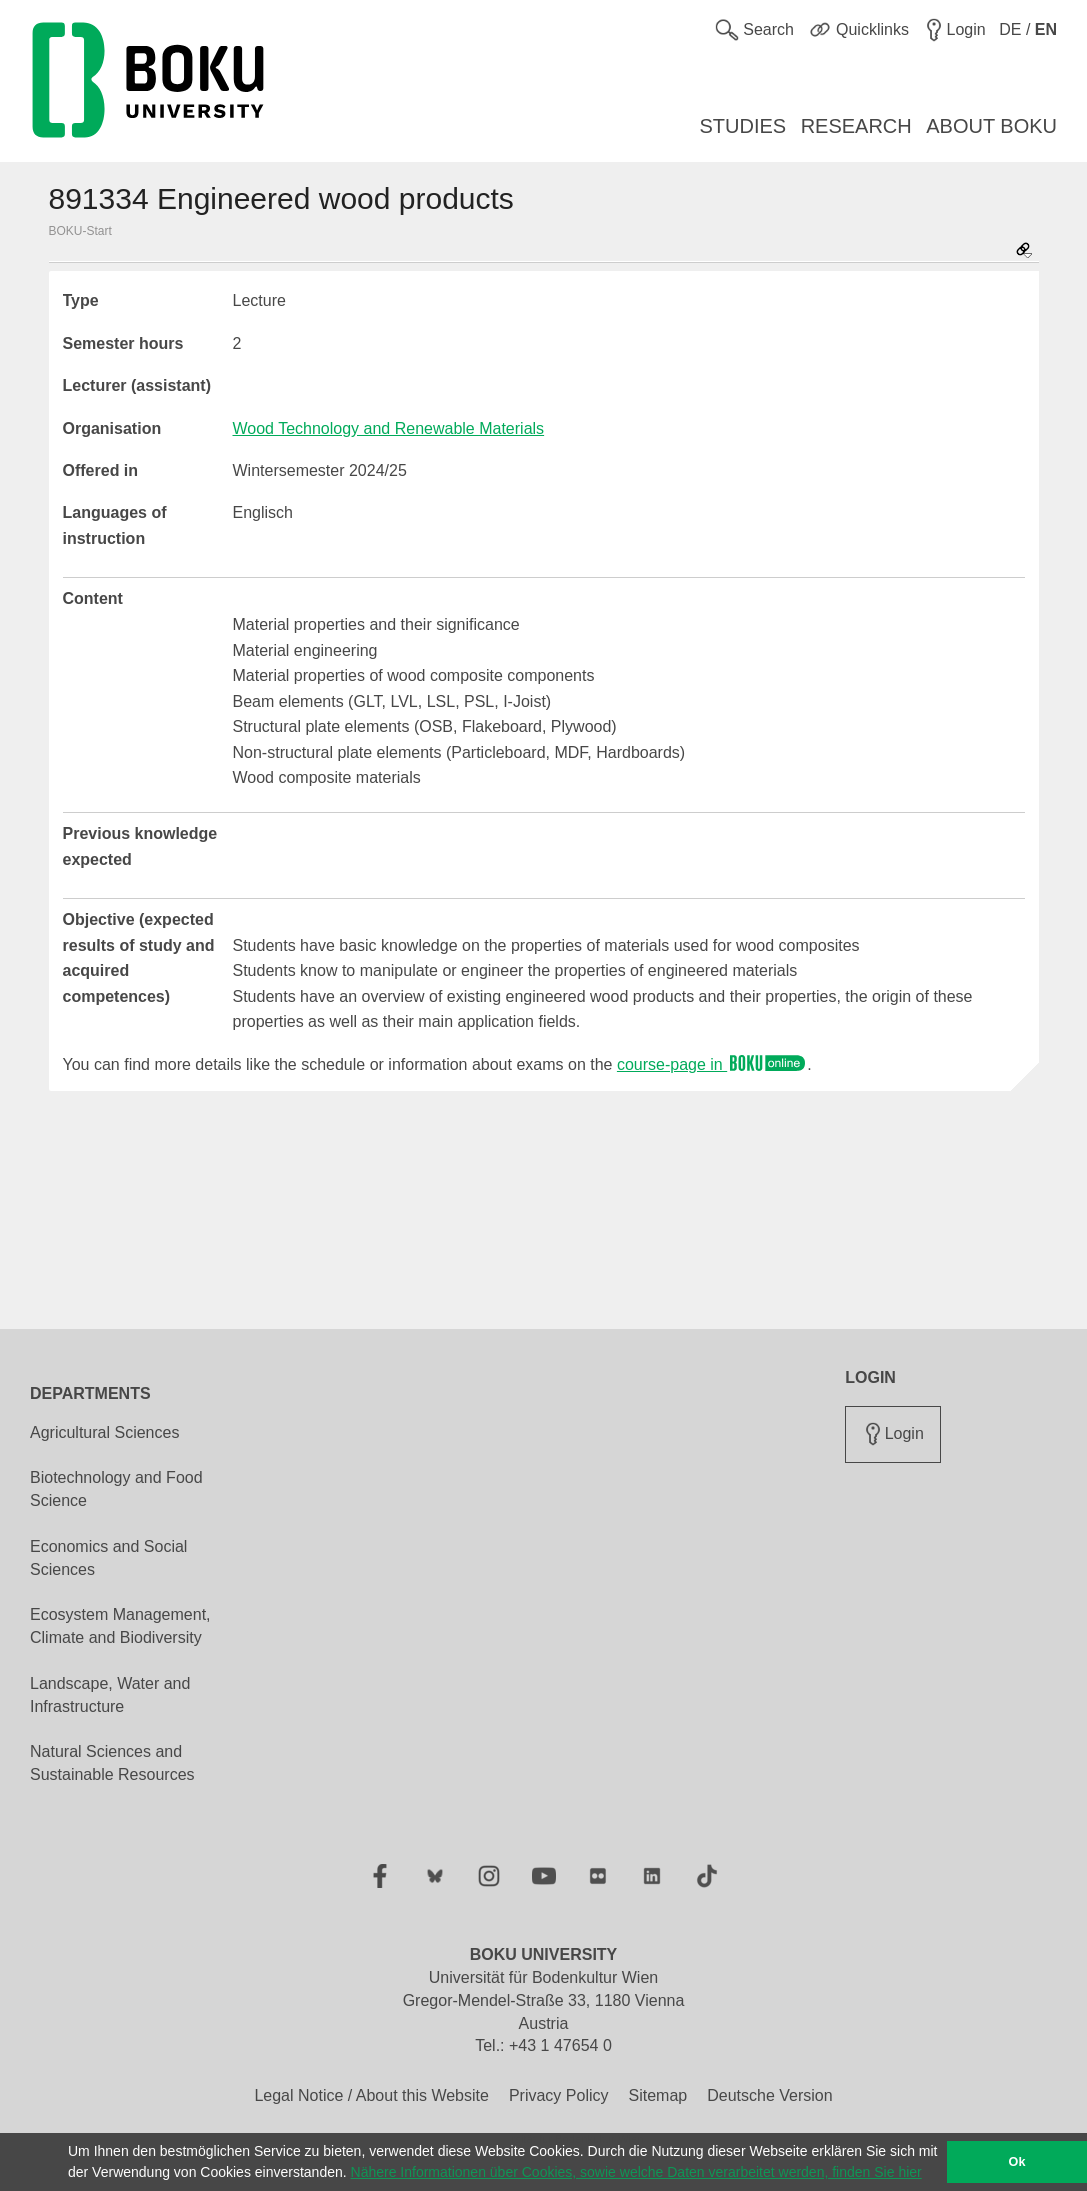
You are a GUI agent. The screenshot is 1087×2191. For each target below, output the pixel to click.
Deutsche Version (769, 2095)
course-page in (712, 1064)
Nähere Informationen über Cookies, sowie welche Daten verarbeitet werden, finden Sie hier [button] (636, 2172)
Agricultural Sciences (104, 1432)
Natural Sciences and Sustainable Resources (112, 1763)
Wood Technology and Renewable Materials (389, 428)
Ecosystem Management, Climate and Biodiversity (120, 1626)
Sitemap (657, 2095)
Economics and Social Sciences (108, 1558)
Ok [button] (1017, 2162)
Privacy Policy (559, 2095)
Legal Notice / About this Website (371, 2095)
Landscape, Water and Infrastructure (110, 1695)
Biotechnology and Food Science (116, 1489)
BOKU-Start (80, 231)
